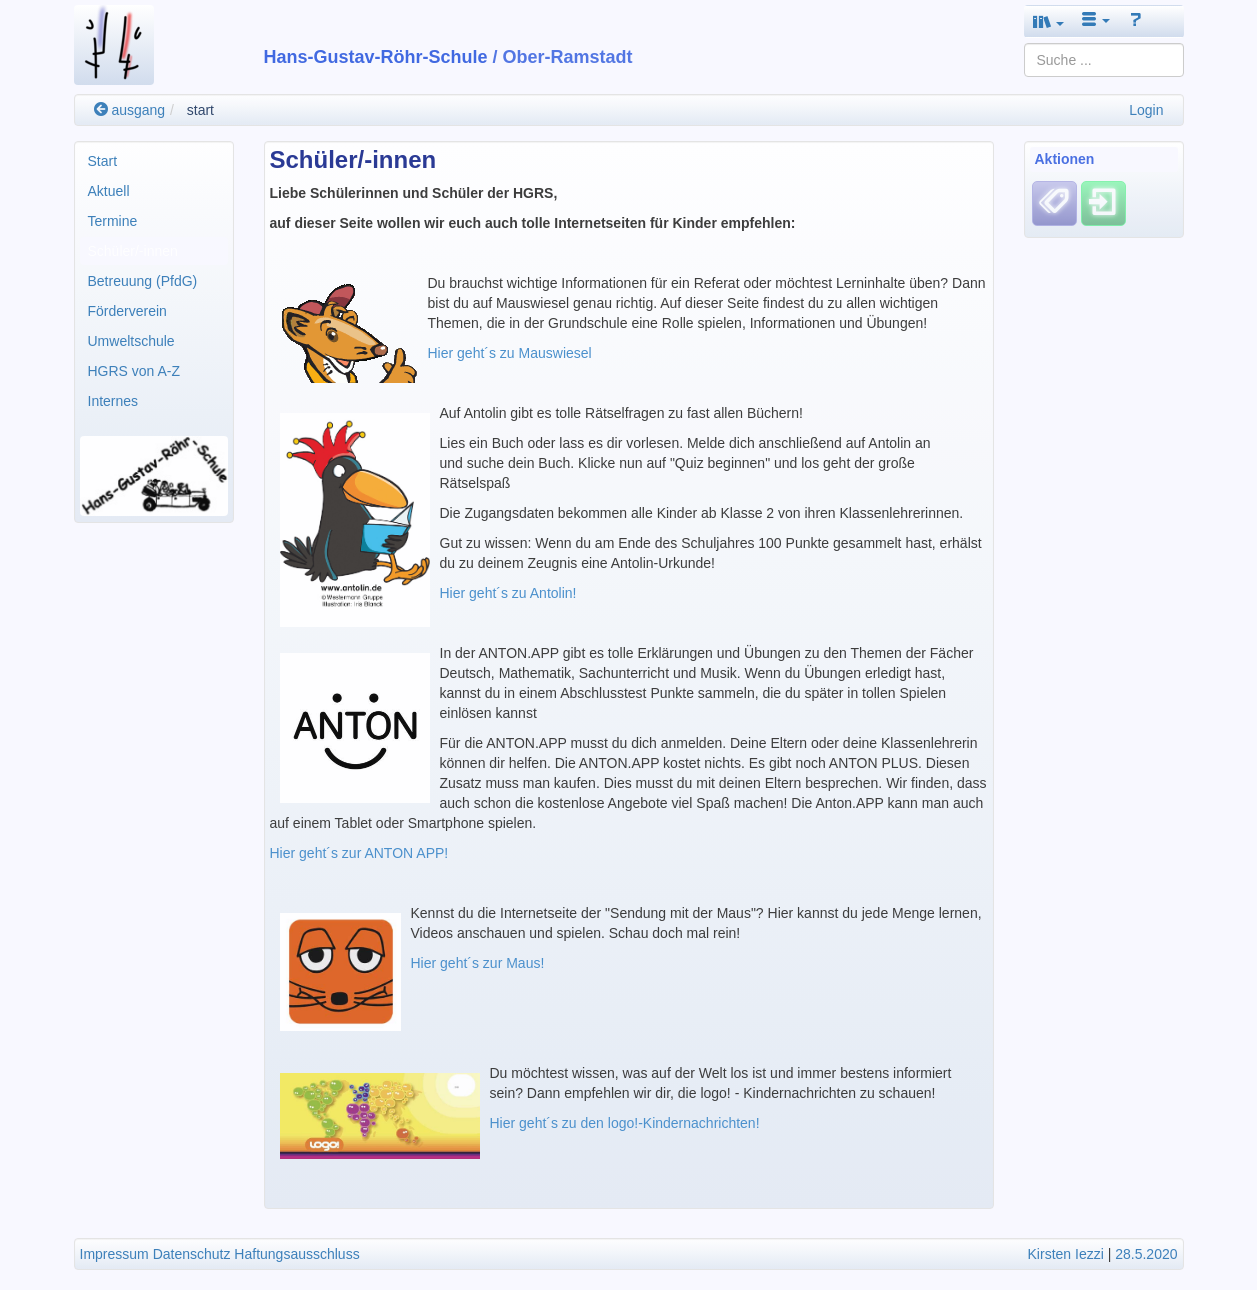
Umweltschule (131, 341)
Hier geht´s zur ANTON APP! (359, 853)
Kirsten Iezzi (1066, 1254)
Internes (113, 401)
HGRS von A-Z (134, 371)
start (200, 110)
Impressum (114, 1254)
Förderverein (127, 311)
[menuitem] (154, 161)
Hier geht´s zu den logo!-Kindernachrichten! (625, 1123)
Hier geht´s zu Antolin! (510, 593)
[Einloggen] (1103, 203)
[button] (1049, 21)
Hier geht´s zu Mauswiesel (510, 353)
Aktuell (109, 191)
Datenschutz (192, 1254)
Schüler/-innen (133, 251)
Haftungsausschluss (296, 1254)
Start (103, 161)
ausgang (130, 110)
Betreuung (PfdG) (143, 281)
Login (1146, 110)
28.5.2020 (1146, 1254)
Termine (113, 221)
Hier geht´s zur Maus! (478, 963)
